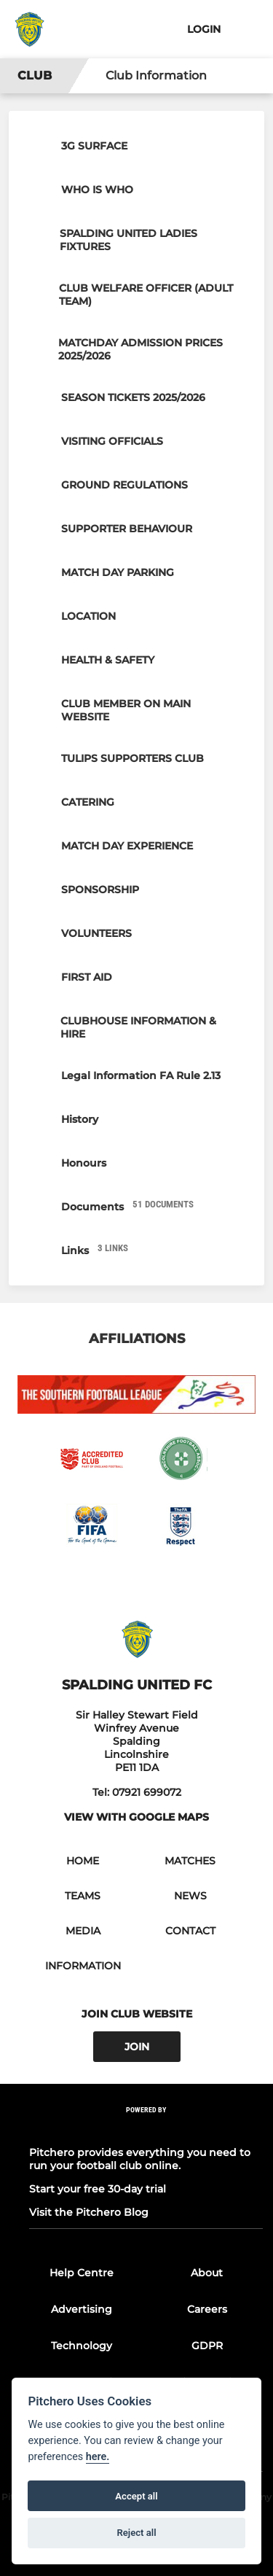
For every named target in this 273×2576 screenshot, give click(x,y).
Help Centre (82, 2272)
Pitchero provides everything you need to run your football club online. (139, 2159)
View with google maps (136, 1817)
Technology (81, 2345)
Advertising (81, 2309)
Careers (207, 2309)
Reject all (136, 2532)
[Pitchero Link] (146, 2129)
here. (98, 2457)
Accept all (136, 2496)
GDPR (207, 2345)
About (207, 2272)
